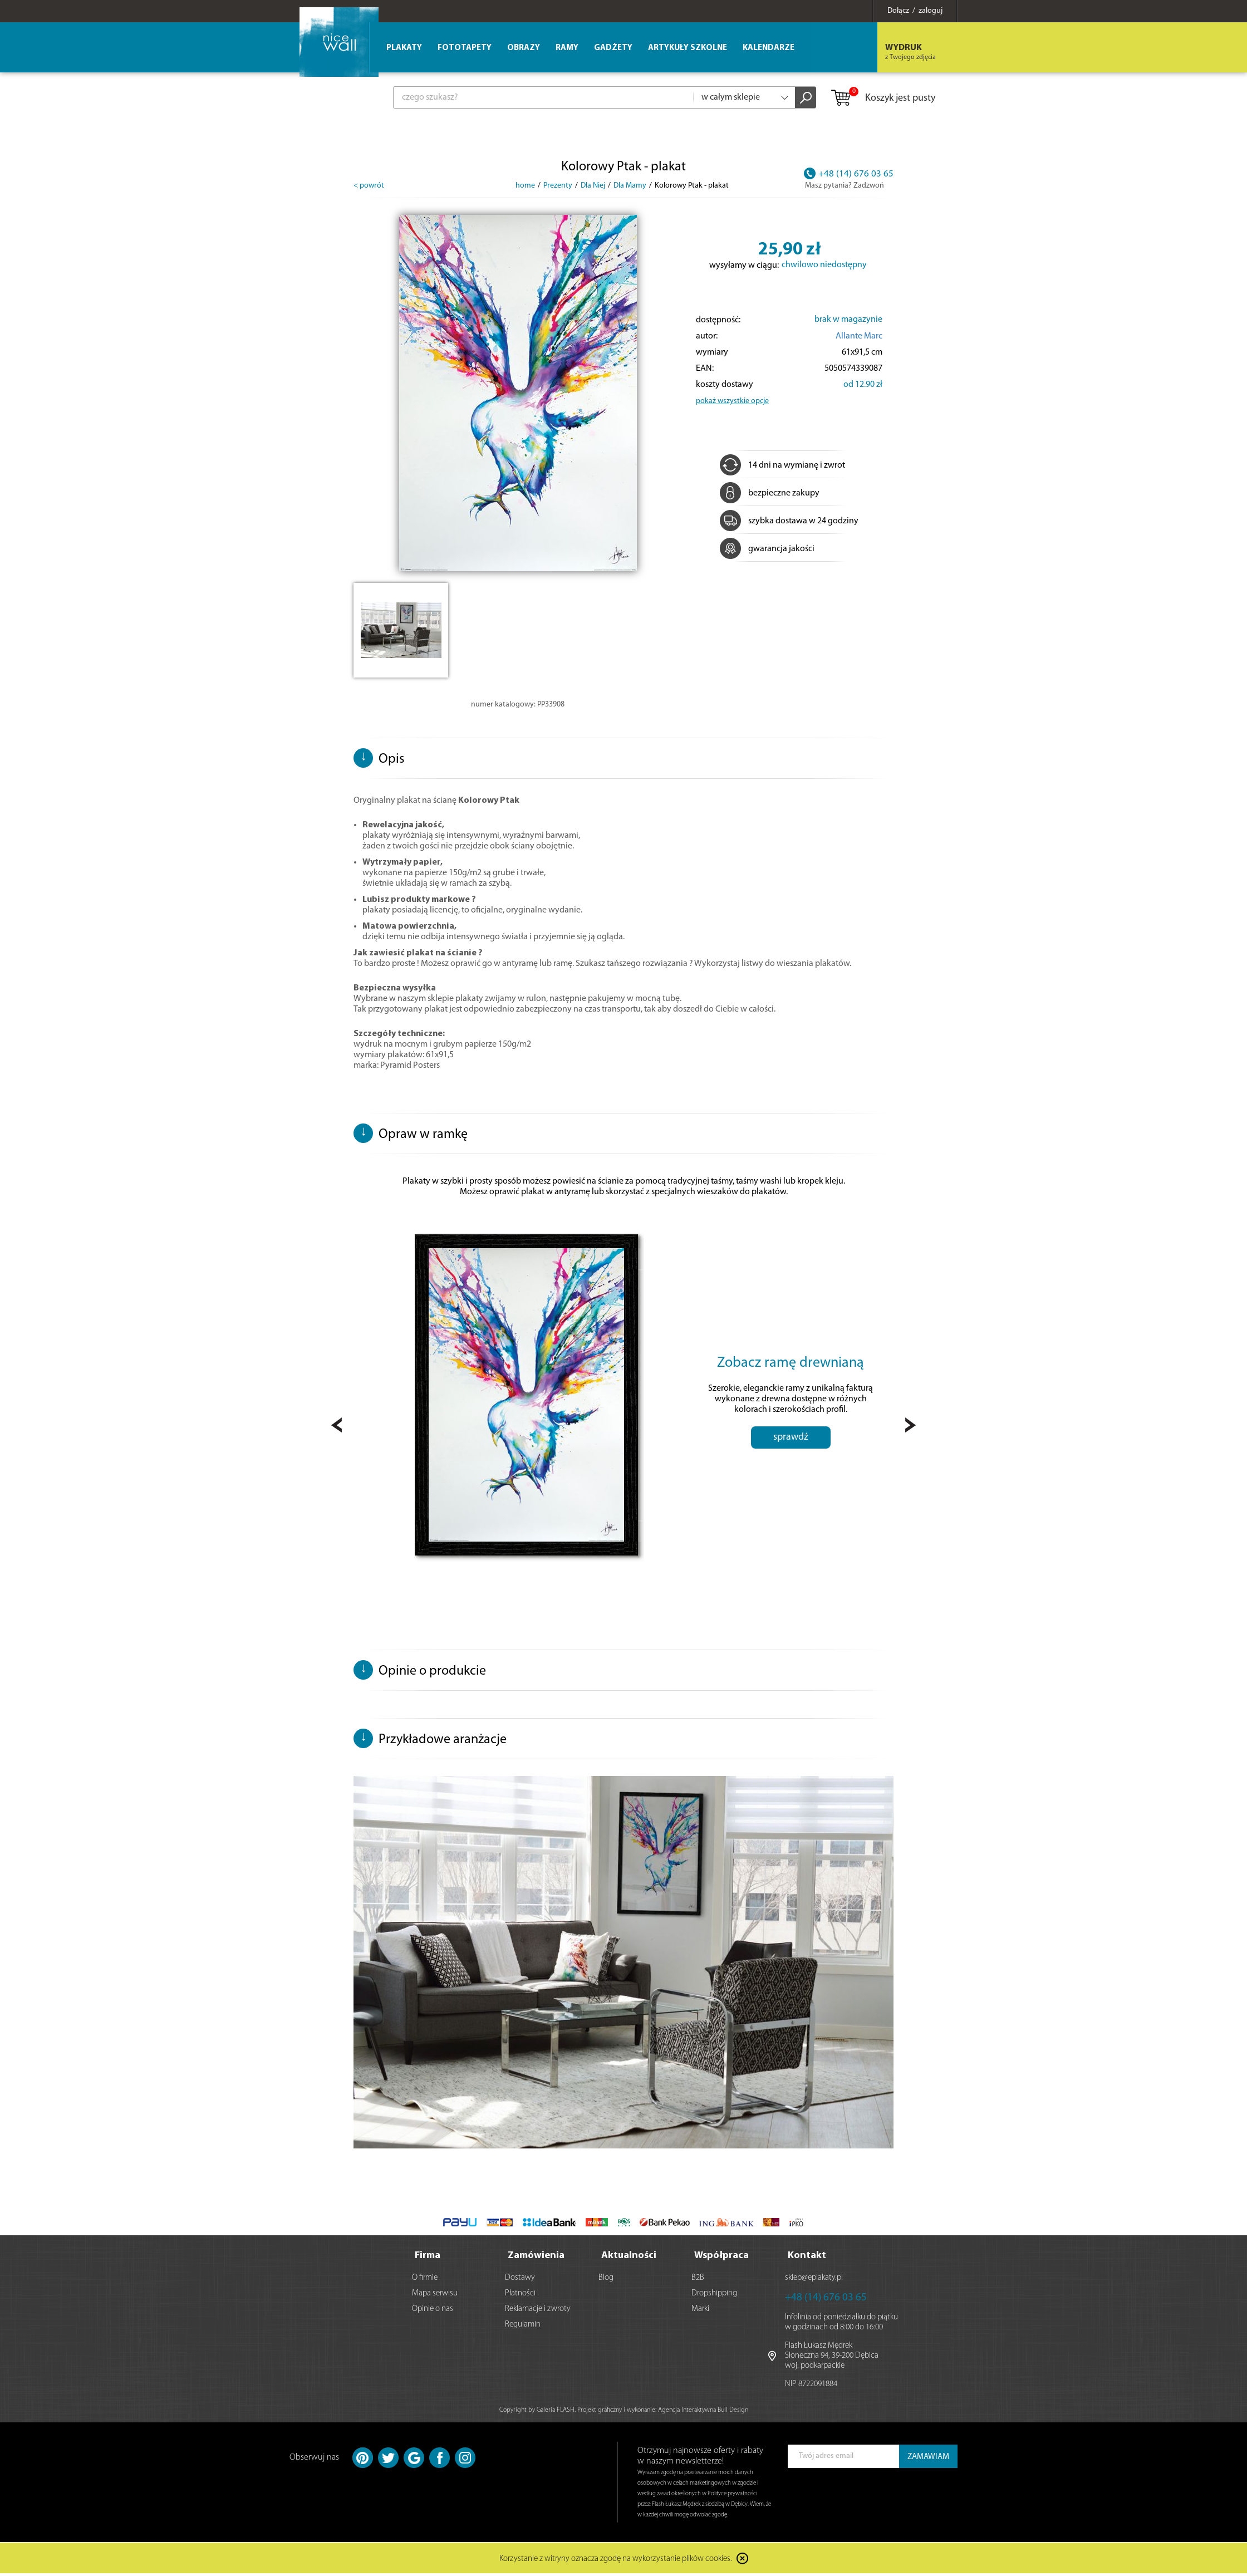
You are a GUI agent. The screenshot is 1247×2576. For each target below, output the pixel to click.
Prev (336, 1428)
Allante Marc (859, 336)
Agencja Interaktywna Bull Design (703, 2412)
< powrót (369, 185)
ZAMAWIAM (928, 2459)
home (525, 185)
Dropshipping (714, 2296)
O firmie (425, 2280)
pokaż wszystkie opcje (732, 401)
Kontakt (807, 2258)
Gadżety (613, 48)
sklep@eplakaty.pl (814, 2280)
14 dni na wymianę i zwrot (782, 465)
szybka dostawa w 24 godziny (789, 521)
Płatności (520, 2296)
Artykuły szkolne (687, 48)
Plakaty (404, 48)
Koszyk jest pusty (882, 98)
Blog (605, 2280)
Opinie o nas (432, 2311)
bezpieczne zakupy (769, 493)
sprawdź (790, 1469)
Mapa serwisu (435, 2296)
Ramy (567, 48)
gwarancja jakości (767, 548)
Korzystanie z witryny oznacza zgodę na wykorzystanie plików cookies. (615, 2562)
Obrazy (523, 48)
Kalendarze (768, 48)
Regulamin (523, 2327)
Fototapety (465, 48)
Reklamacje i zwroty (538, 2311)
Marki (700, 2311)
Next (910, 1428)
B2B (697, 2280)
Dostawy (520, 2280)
